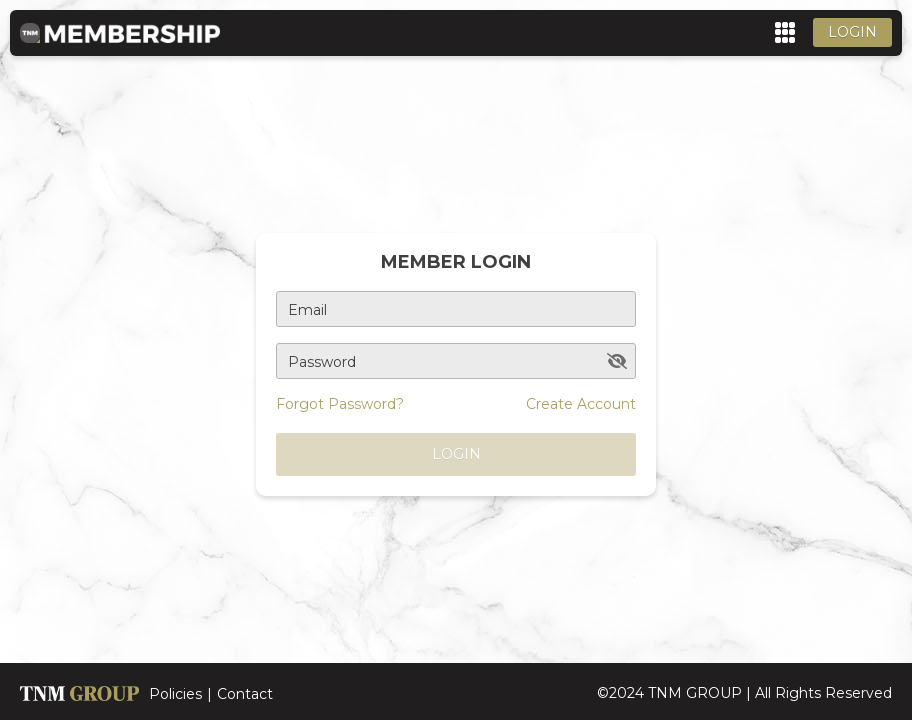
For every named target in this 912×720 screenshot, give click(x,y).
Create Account (581, 404)
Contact (245, 694)
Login (852, 32)
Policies (175, 694)
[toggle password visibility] (617, 361)
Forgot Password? (340, 404)
